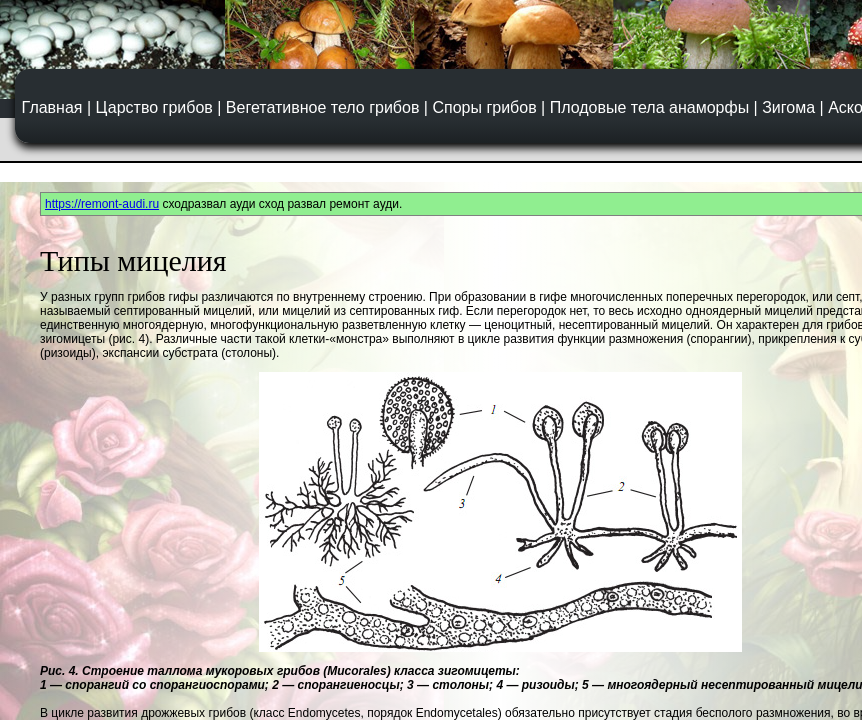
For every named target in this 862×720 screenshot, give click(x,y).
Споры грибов (484, 107)
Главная (52, 107)
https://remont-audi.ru (102, 204)
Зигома (788, 107)
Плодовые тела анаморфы (649, 107)
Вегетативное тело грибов (323, 107)
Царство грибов (154, 107)
